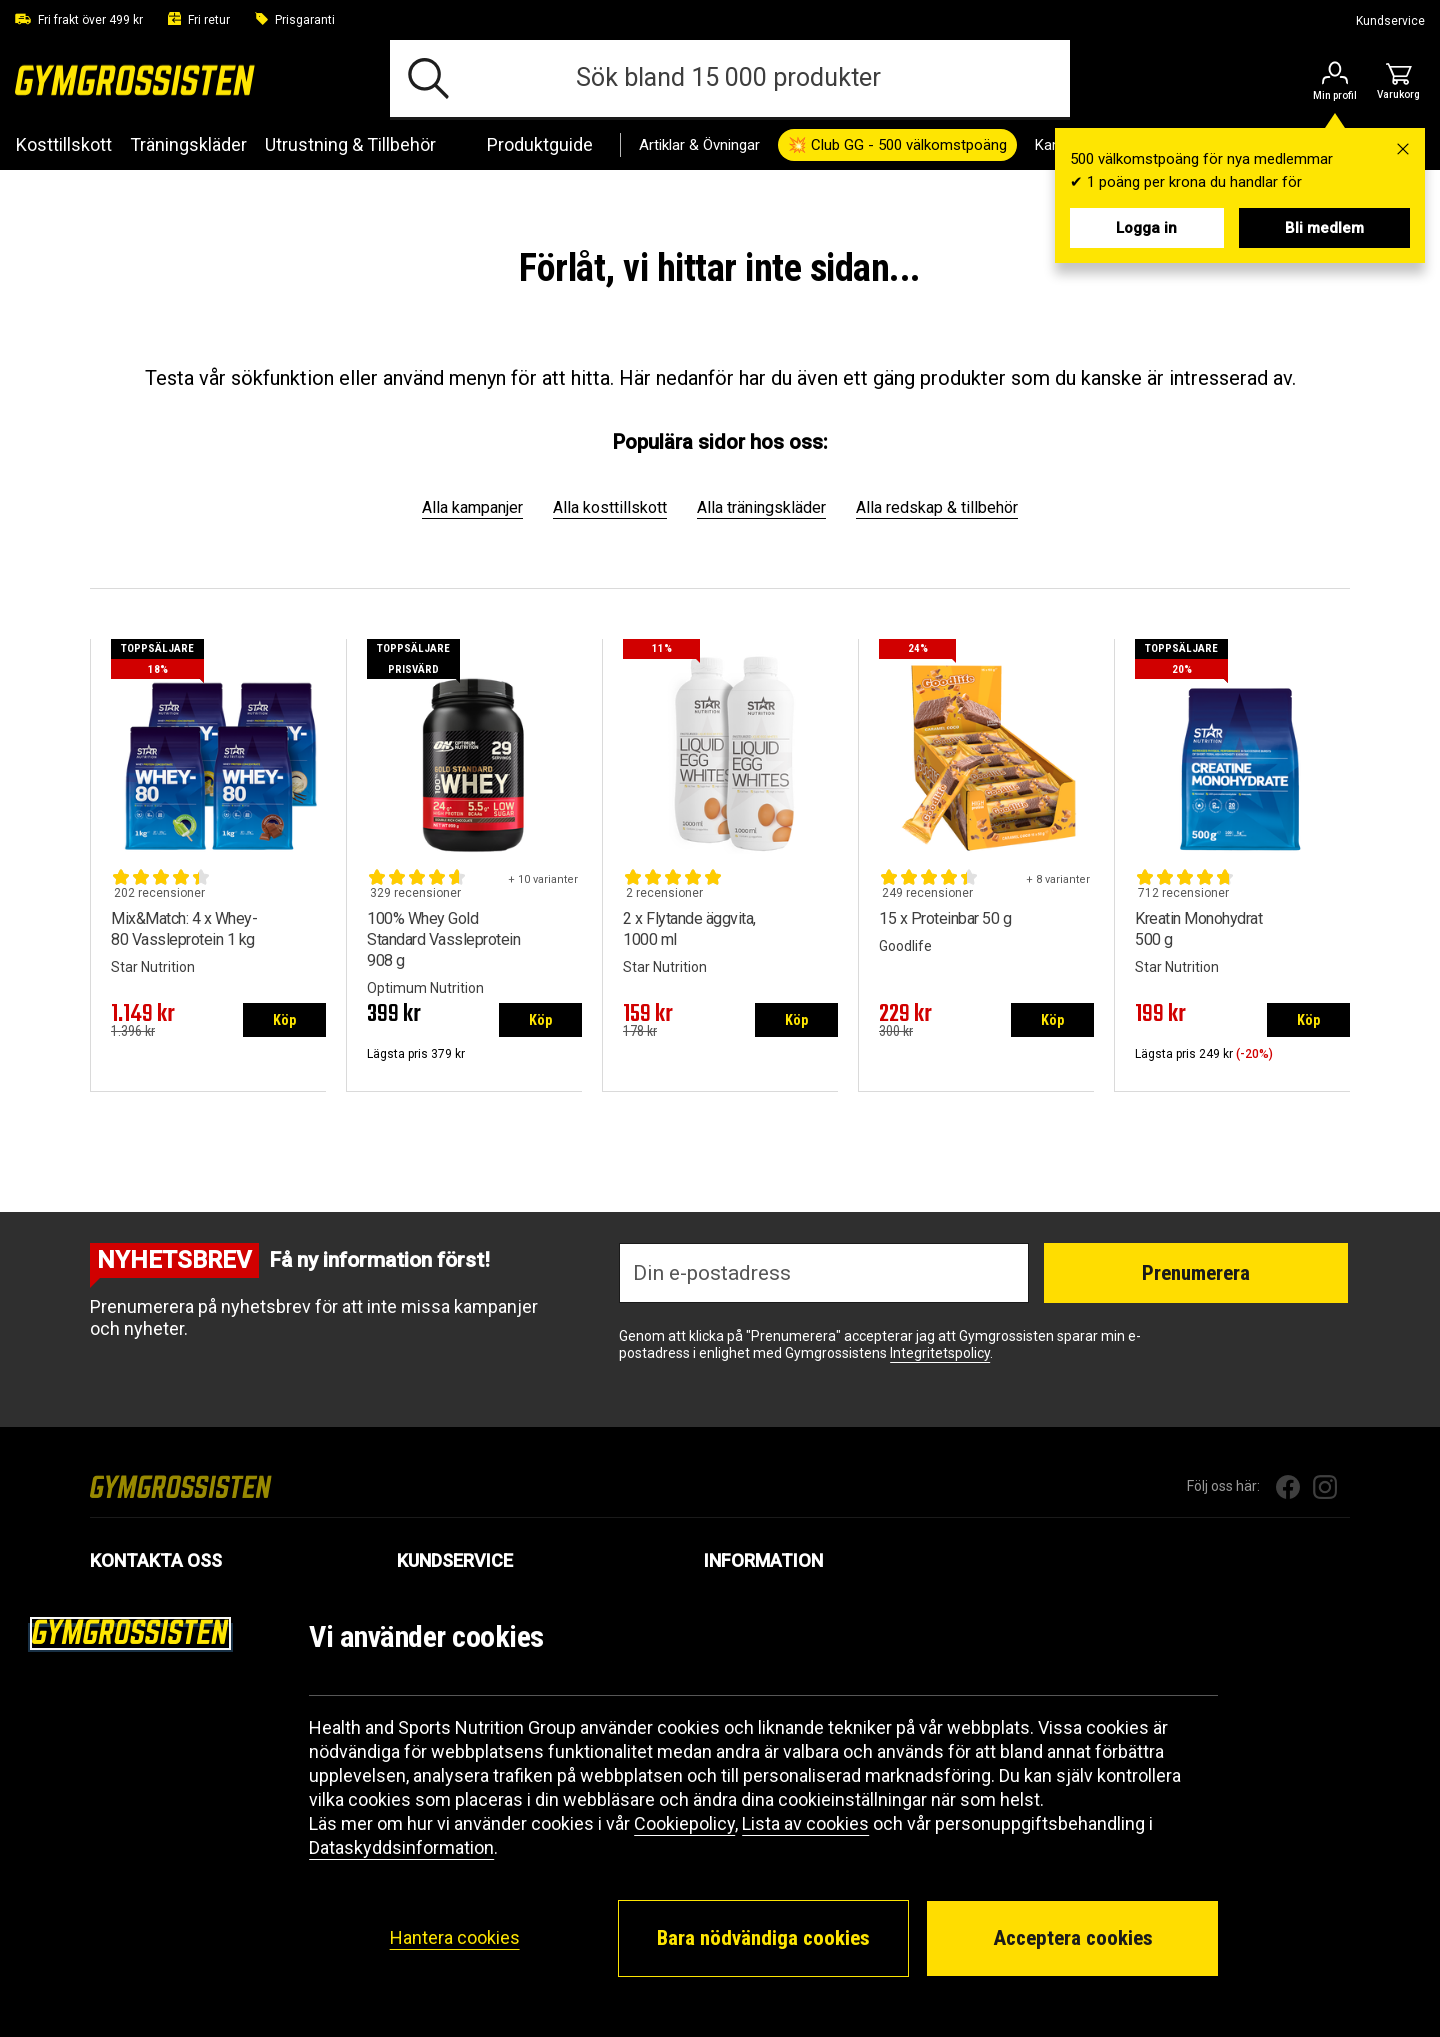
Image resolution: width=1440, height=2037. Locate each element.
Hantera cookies (455, 1937)
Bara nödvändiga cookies (763, 1938)
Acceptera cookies (1073, 1938)
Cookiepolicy (684, 1823)
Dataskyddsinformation (401, 1847)
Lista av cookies (805, 1823)
